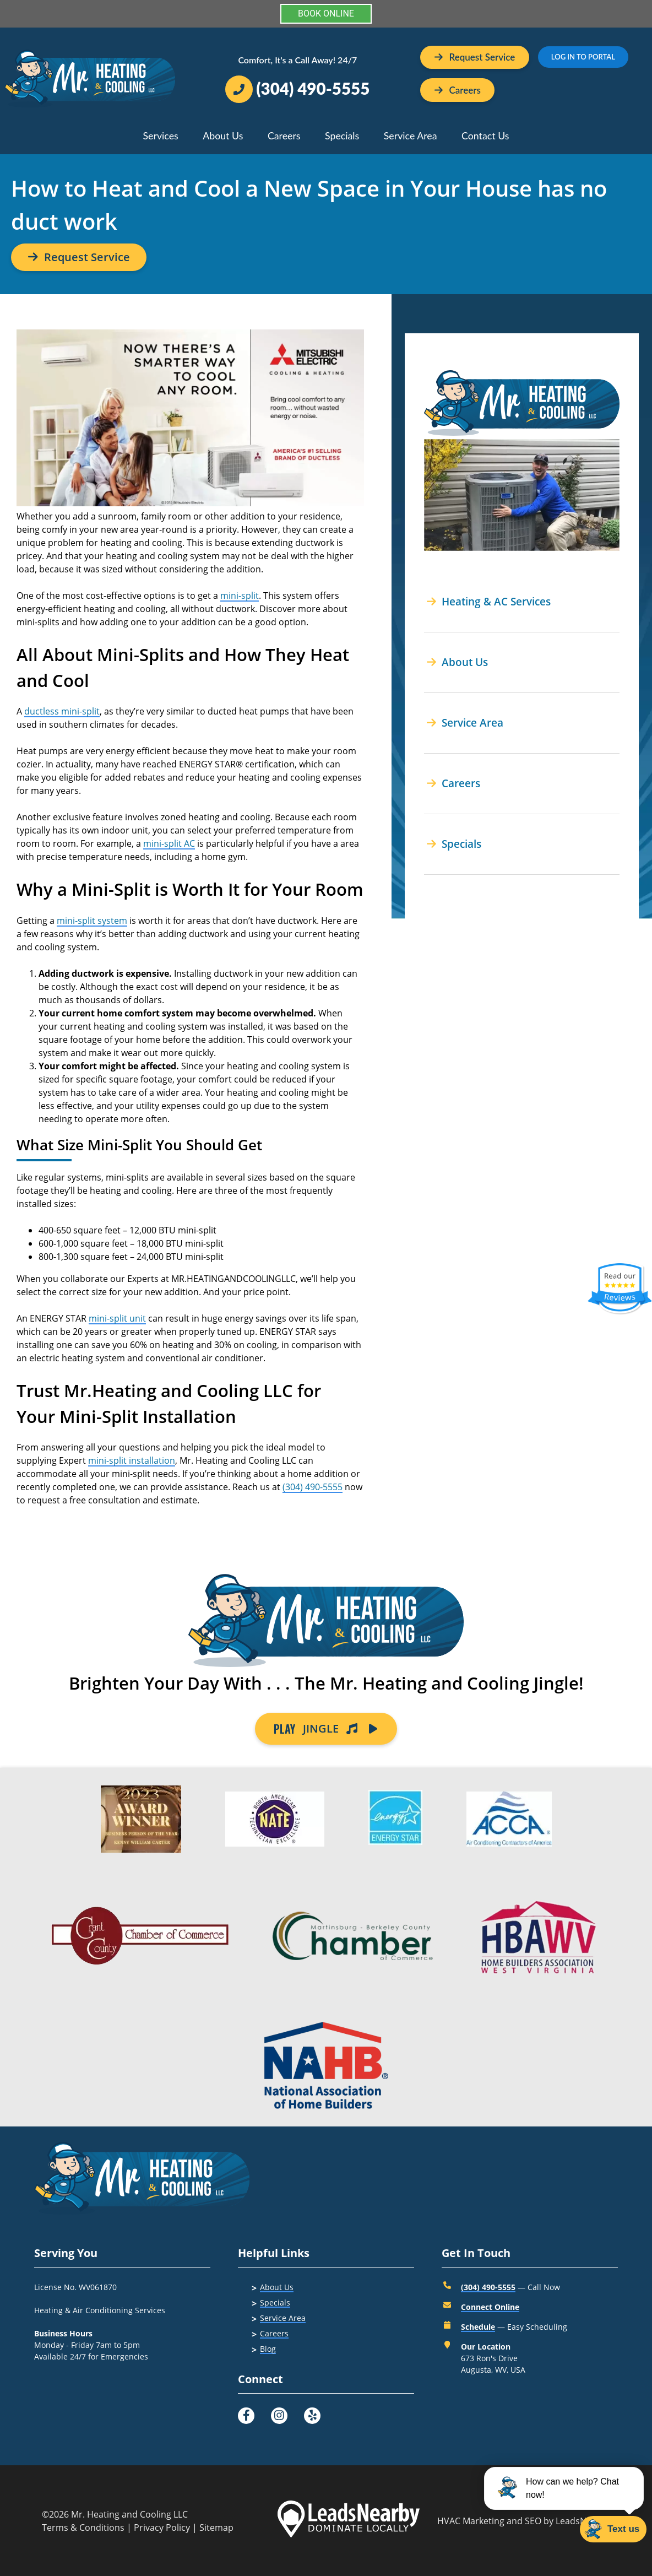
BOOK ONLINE (326, 13)
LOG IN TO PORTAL (583, 56)
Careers (284, 135)
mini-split (239, 595)
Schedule (478, 2326)
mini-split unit (117, 1318)
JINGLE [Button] (326, 1728)
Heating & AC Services (489, 601)
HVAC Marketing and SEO (489, 2521)
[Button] (457, 90)
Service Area (410, 135)
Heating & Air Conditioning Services (99, 2310)
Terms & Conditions (83, 2527)
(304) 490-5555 (312, 1487)
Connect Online (490, 2307)
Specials (342, 135)
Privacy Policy (162, 2527)
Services (160, 135)
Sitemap (216, 2527)
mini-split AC (169, 843)
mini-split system (92, 920)
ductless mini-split (62, 711)
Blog (268, 2349)
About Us (223, 135)
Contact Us (485, 135)
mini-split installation (131, 1460)
